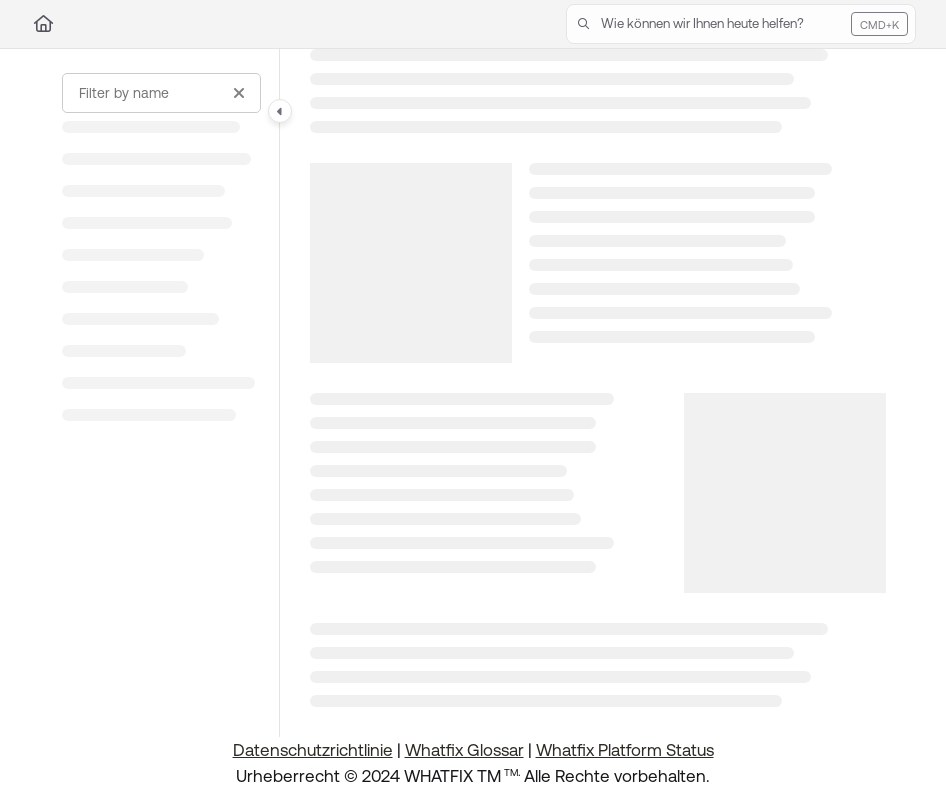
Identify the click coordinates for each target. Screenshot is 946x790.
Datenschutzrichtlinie (313, 750)
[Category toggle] (280, 111)
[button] (741, 24)
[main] (598, 393)
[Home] (43, 24)
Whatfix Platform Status (625, 750)
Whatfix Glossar (464, 750)
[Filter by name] (161, 93)
